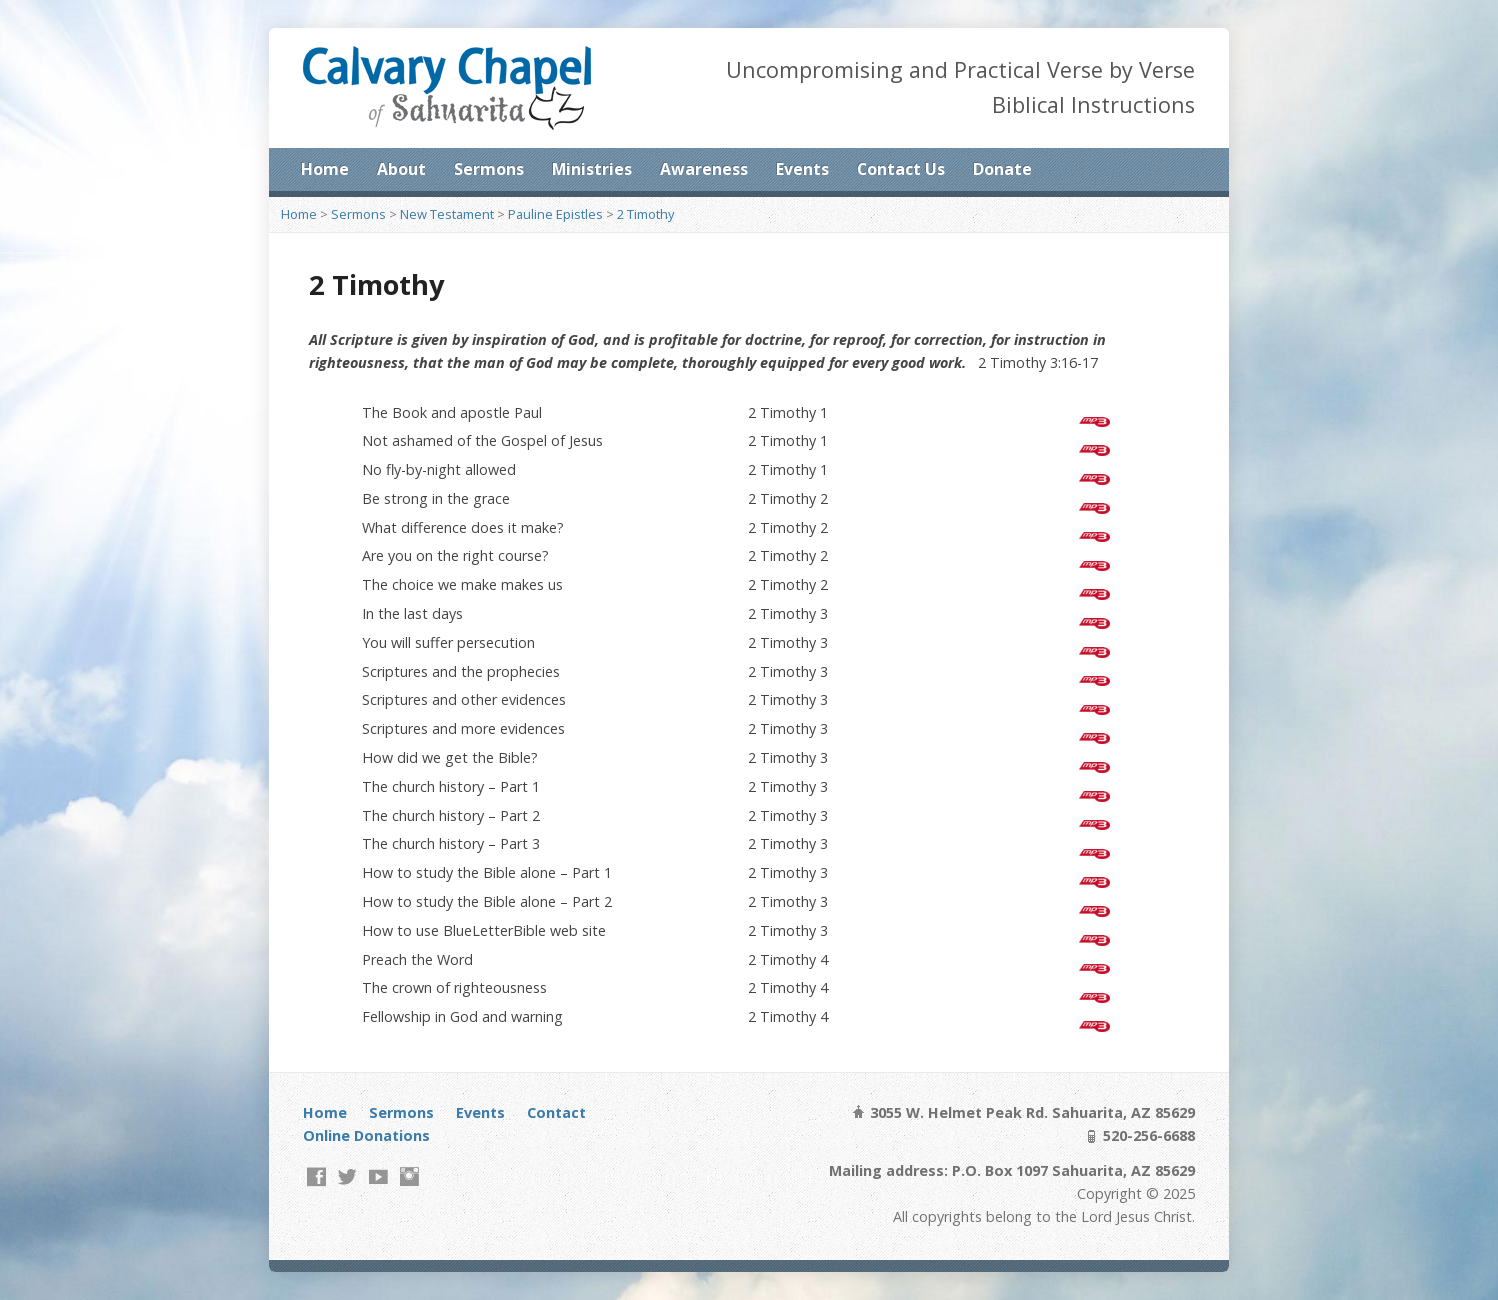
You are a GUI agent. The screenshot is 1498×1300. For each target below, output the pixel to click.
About (401, 169)
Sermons (489, 169)
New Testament (447, 214)
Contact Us (901, 169)
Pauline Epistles (555, 214)
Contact (556, 1112)
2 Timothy (645, 214)
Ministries (592, 169)
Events (802, 169)
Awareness (704, 169)
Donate (1002, 169)
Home (325, 169)
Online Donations (366, 1135)
